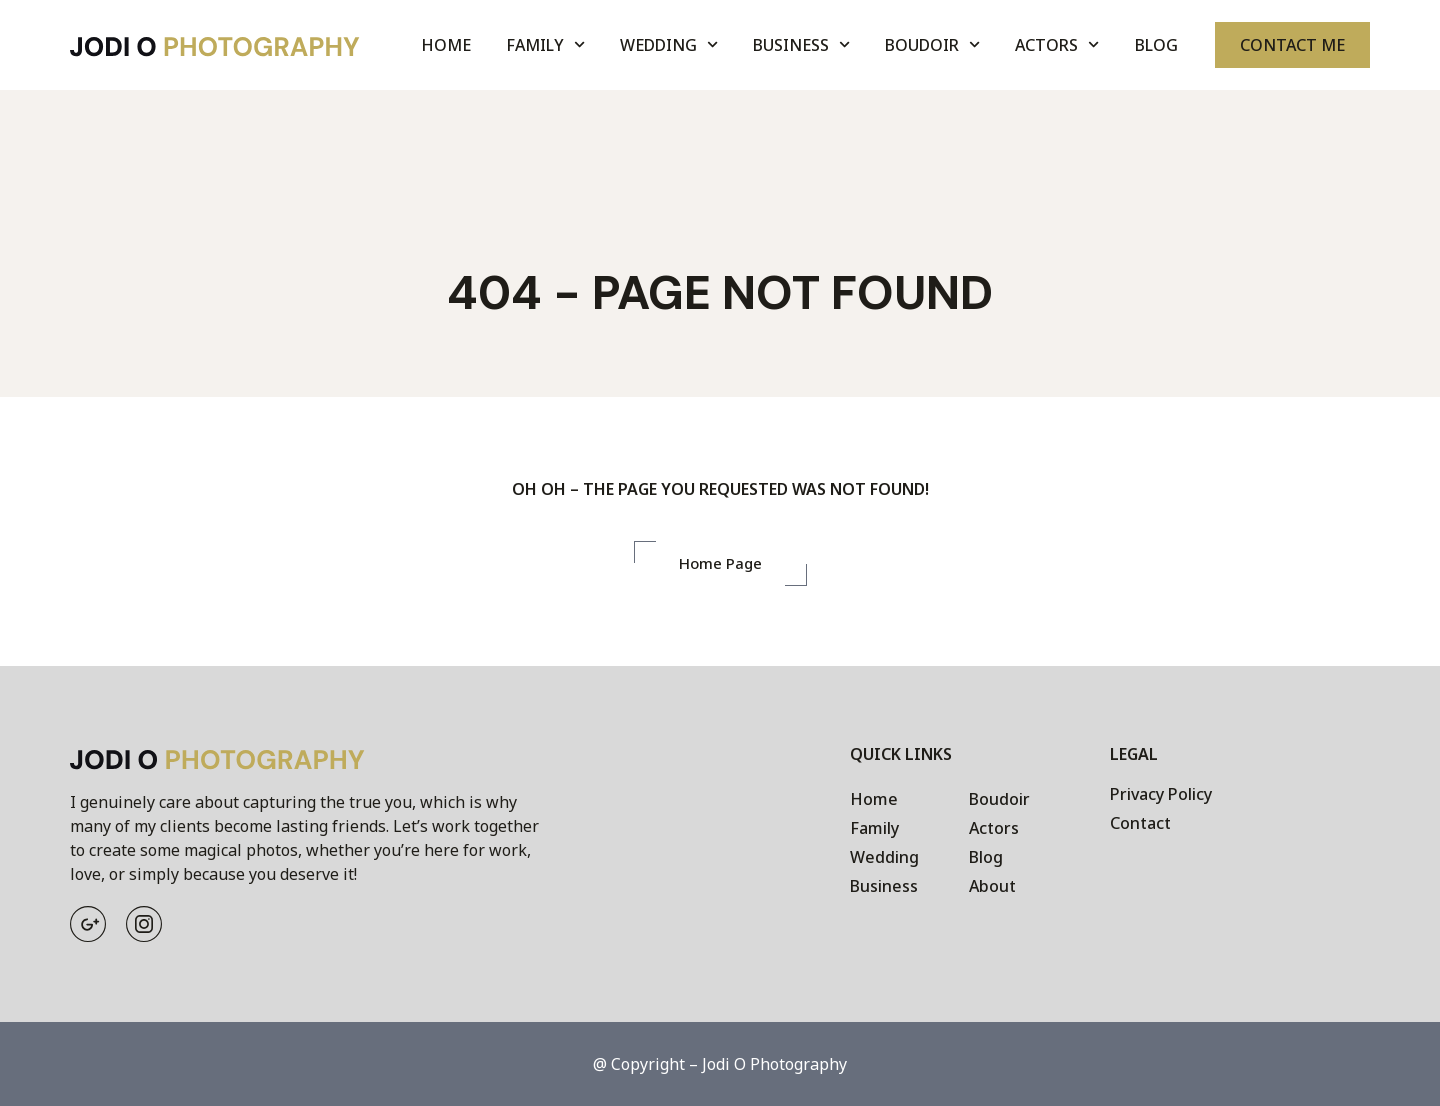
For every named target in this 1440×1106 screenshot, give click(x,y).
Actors (1057, 44)
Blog (1156, 45)
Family (545, 44)
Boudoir (932, 44)
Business (801, 44)
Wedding (669, 44)
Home (446, 45)
